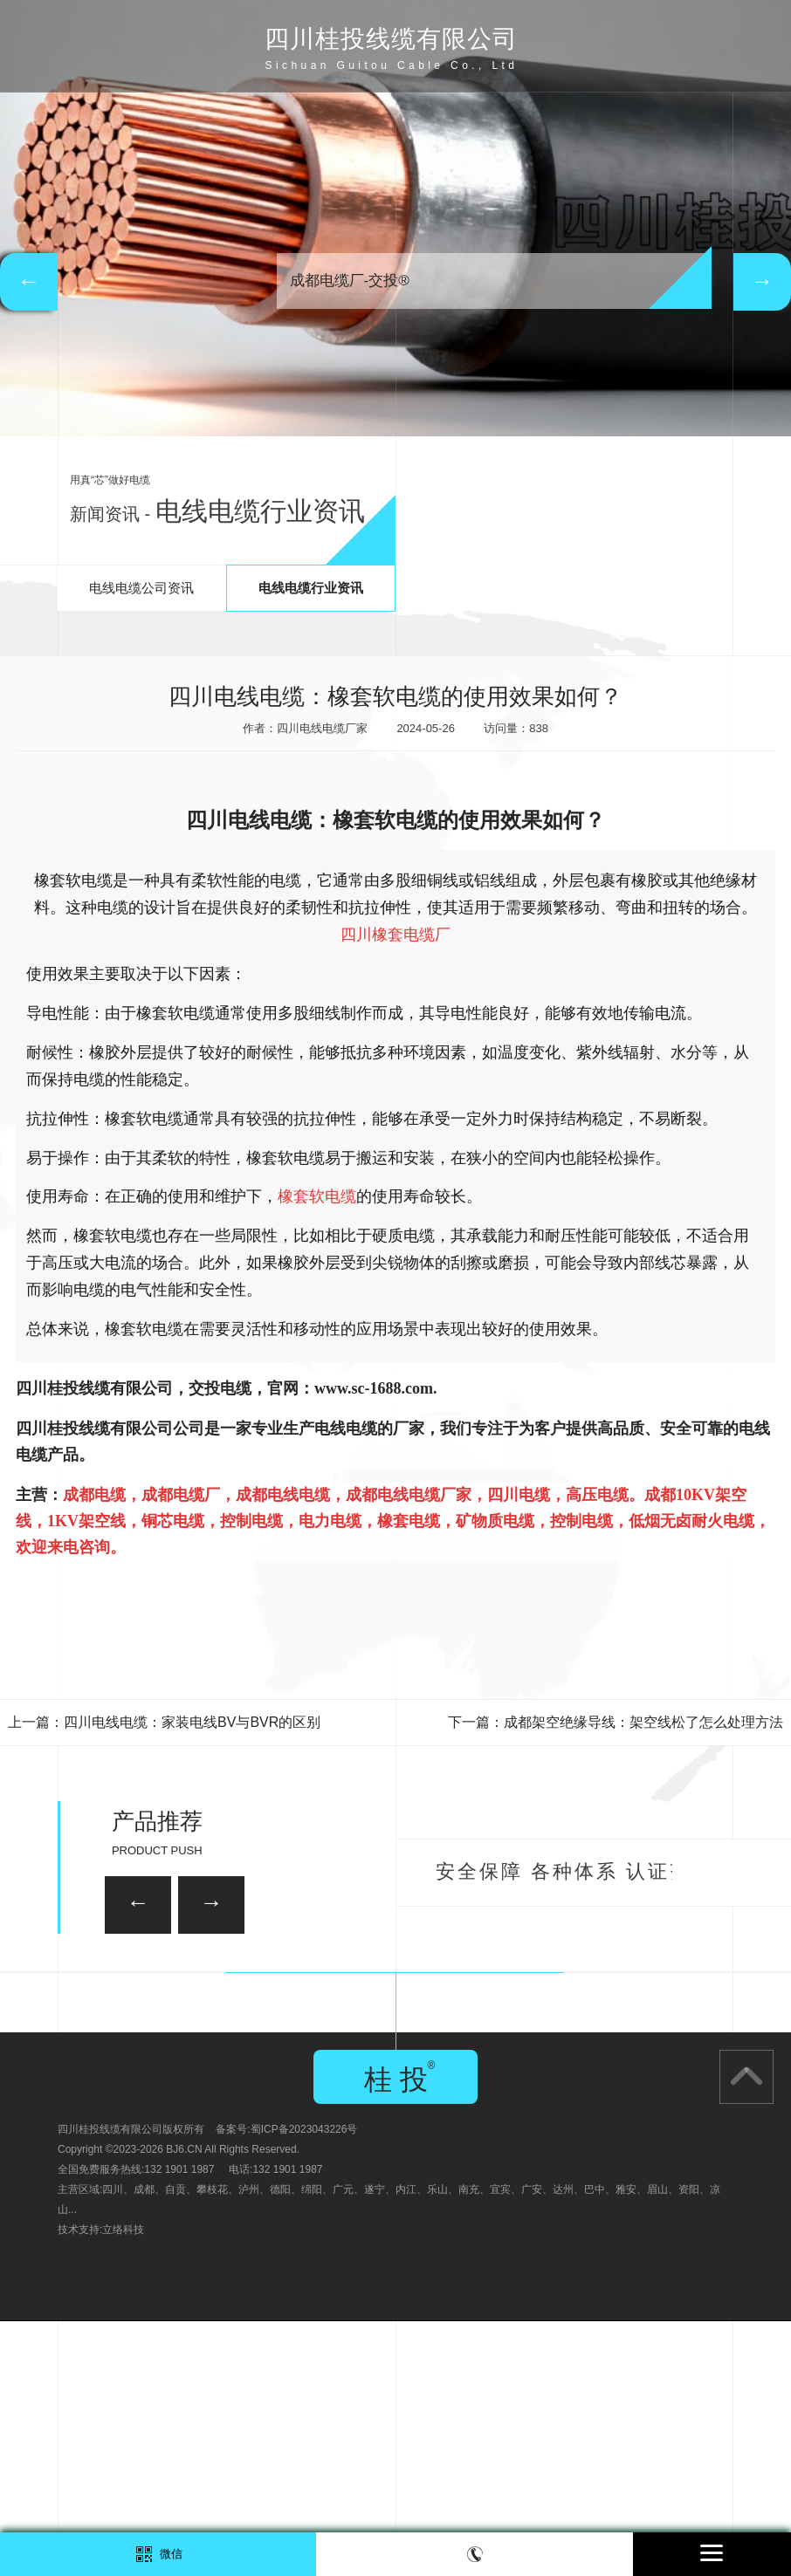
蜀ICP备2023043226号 (304, 2384)
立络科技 (123, 2484)
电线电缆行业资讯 (310, 587)
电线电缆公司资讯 (141, 587)
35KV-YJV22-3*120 (294, 1985)
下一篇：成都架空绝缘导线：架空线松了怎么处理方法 (615, 1722)
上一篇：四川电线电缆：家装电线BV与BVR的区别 (164, 1722)
